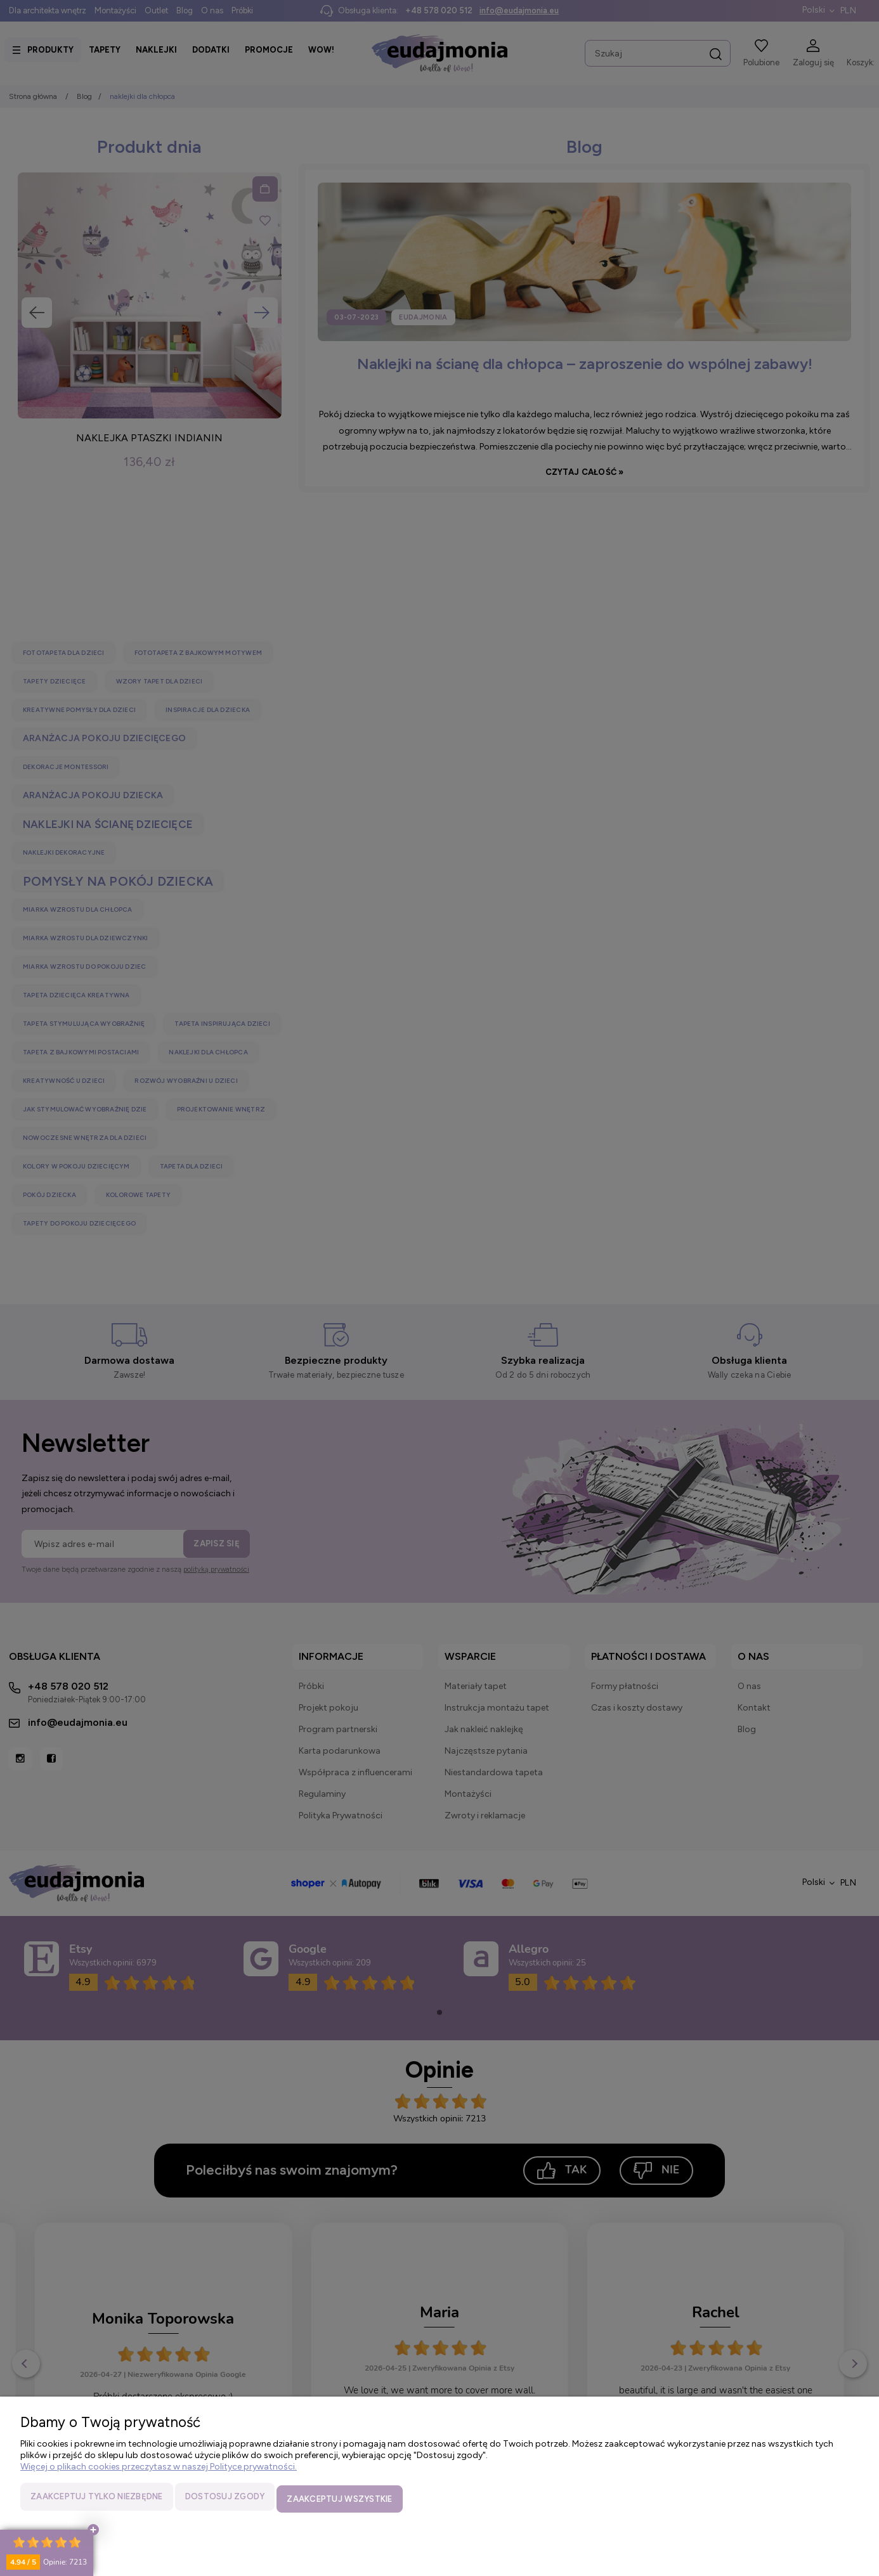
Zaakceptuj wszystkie (339, 2501)
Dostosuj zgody (225, 2501)
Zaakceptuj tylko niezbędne (96, 2501)
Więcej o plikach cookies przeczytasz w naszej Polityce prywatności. (158, 2471)
